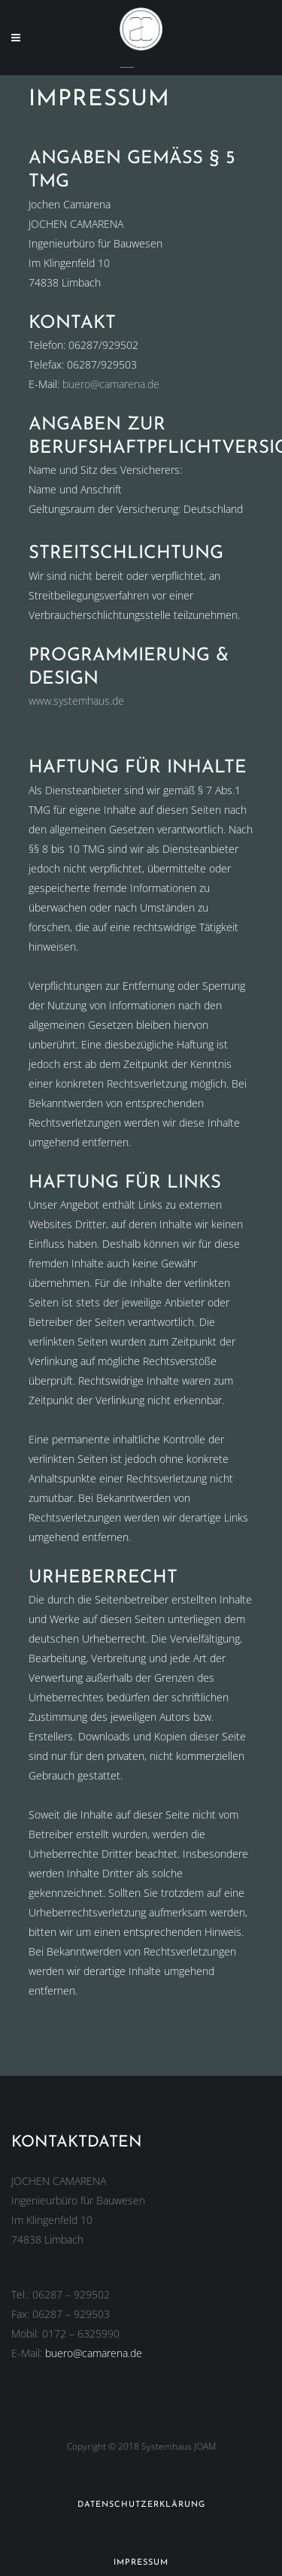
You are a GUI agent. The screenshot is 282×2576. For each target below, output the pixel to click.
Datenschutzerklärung (141, 2505)
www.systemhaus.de (76, 700)
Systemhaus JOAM (178, 2446)
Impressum (141, 2563)
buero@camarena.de (110, 384)
